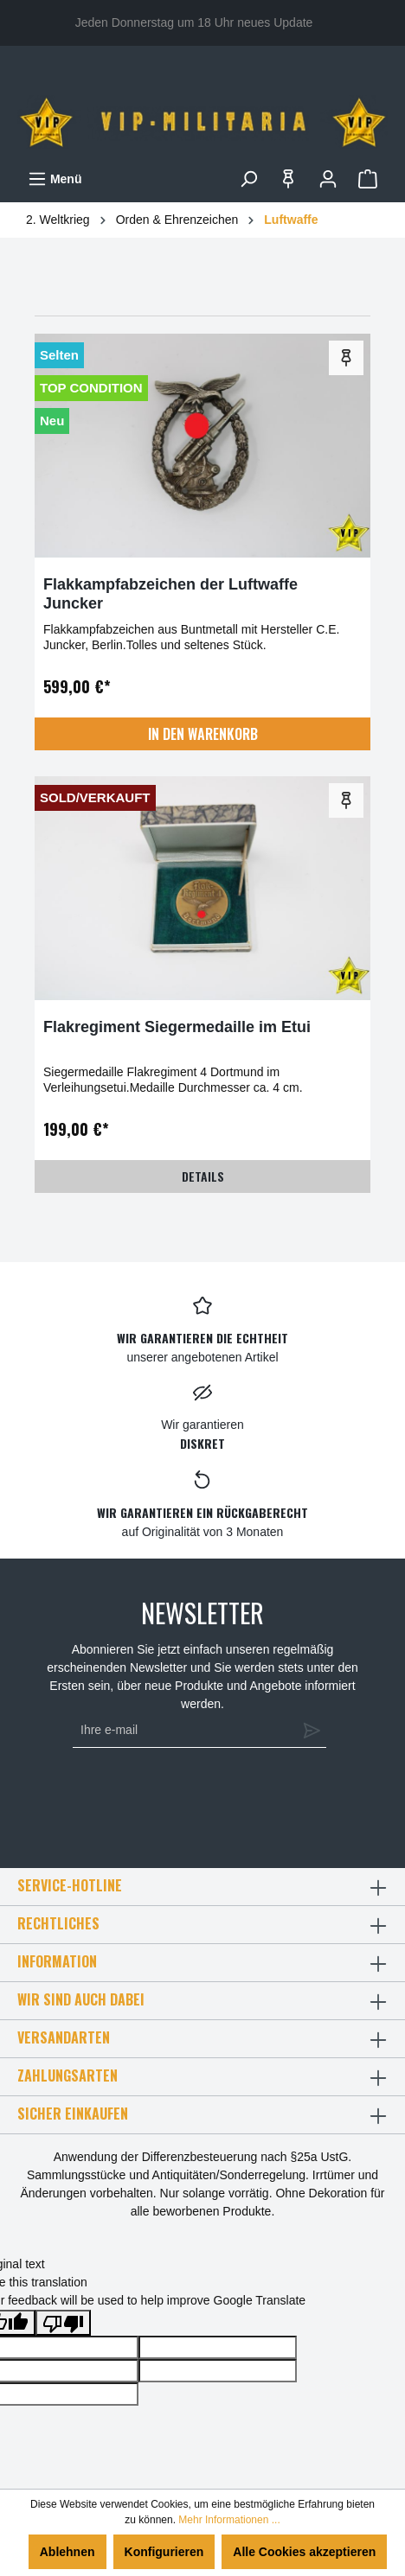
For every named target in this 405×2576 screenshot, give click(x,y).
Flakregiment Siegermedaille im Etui (177, 1027)
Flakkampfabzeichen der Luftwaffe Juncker (170, 594)
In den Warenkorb (203, 734)
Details (203, 1176)
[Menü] (54, 179)
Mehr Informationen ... (229, 2520)
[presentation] (195, 1799)
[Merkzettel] (288, 179)
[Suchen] (248, 179)
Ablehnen (67, 2552)
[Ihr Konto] (328, 179)
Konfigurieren (164, 2552)
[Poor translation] (63, 2323)
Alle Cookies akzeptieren (304, 2552)
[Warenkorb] (368, 179)
